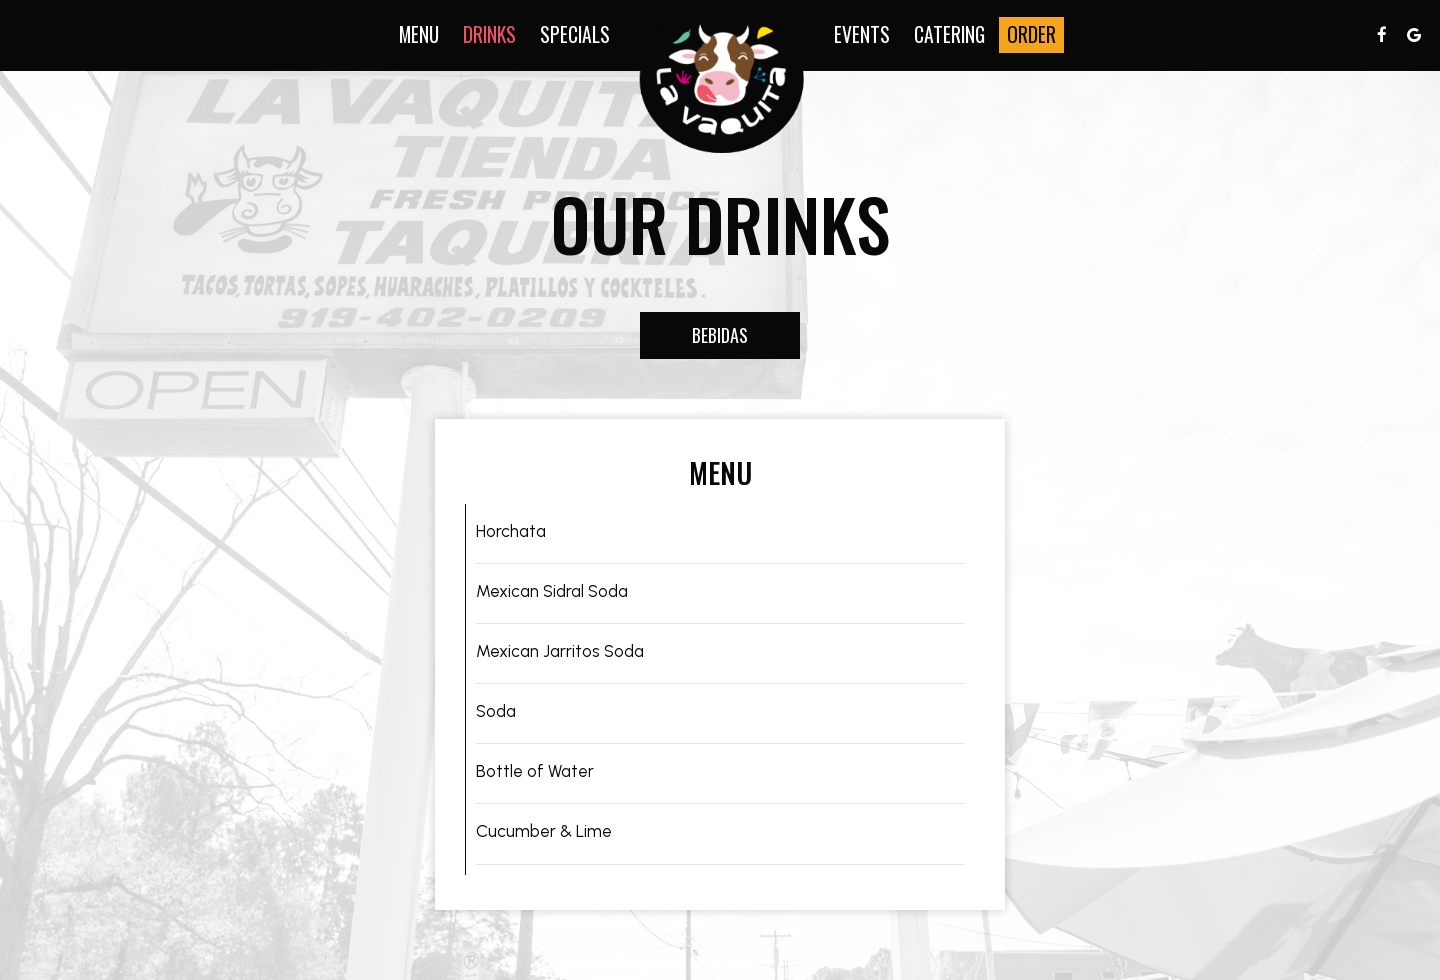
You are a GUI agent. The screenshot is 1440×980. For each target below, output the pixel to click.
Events (862, 35)
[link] (722, 79)
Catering (949, 35)
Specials (575, 35)
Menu (419, 35)
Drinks (489, 35)
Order (1031, 35)
